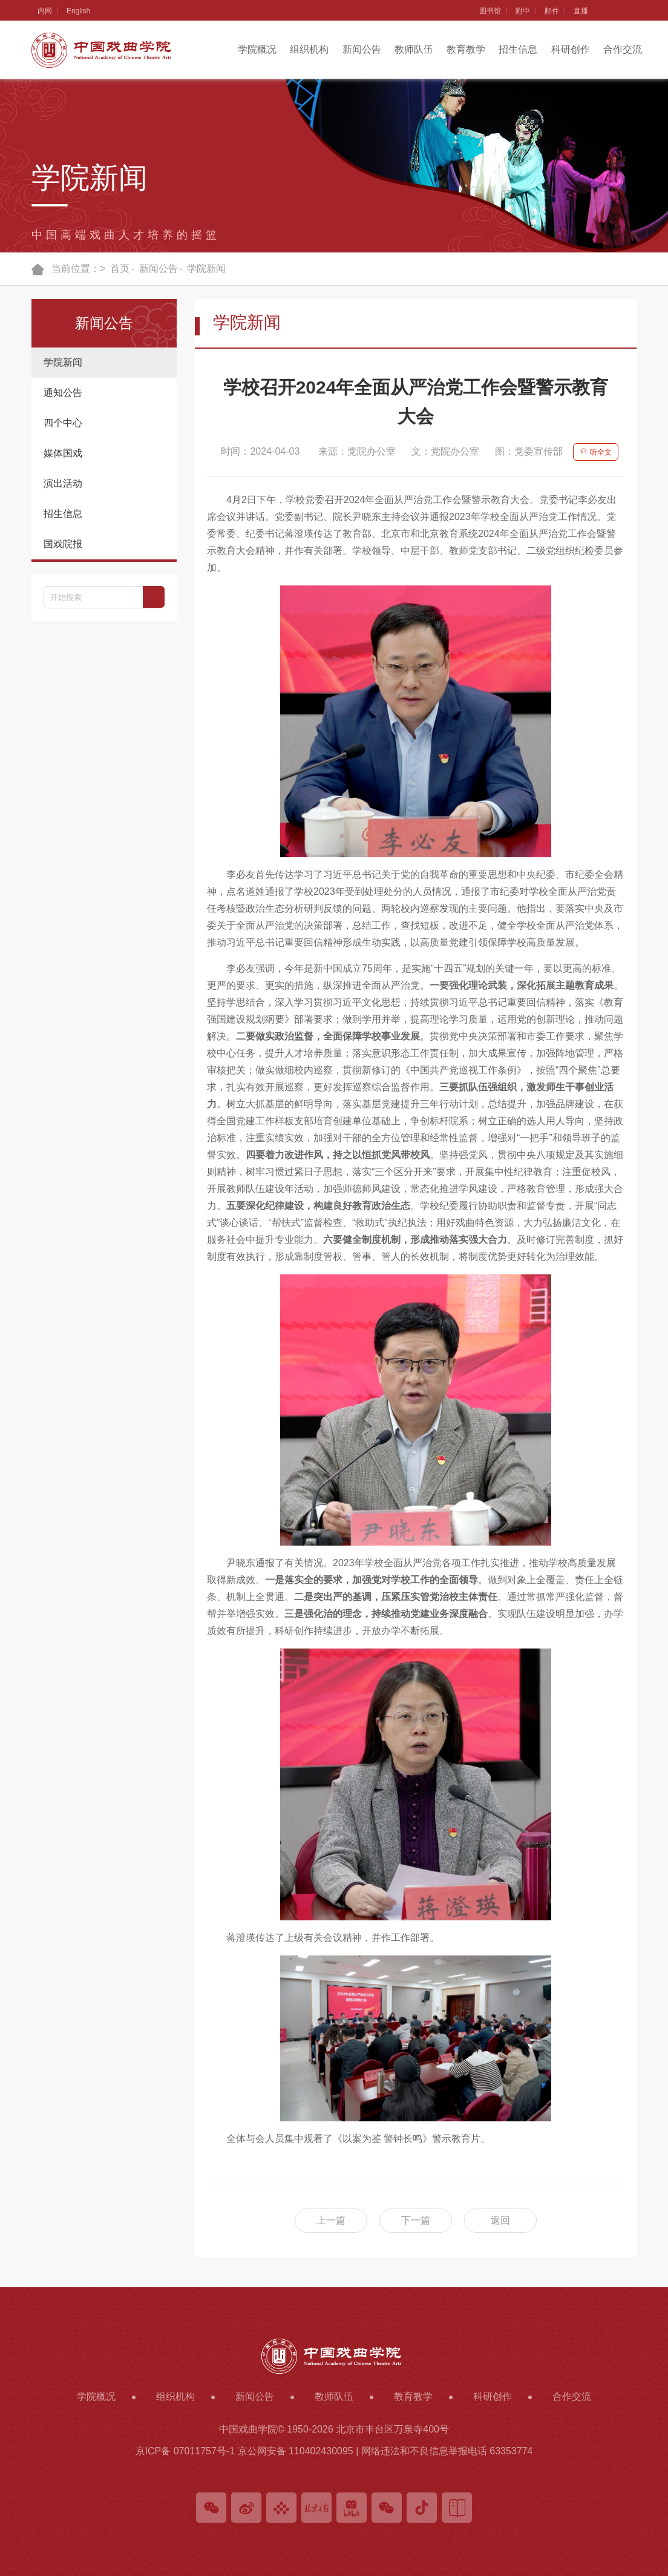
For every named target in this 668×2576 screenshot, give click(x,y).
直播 (581, 11)
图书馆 (490, 11)
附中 (523, 11)
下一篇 (415, 2220)
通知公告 (63, 392)
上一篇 (330, 2220)
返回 (500, 2220)
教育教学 (466, 49)
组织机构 (309, 49)
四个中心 (63, 423)
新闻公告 (361, 49)
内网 (45, 11)
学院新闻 (206, 268)
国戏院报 (63, 544)
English (78, 11)
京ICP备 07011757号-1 (185, 2451)
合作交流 (622, 49)
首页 (119, 268)
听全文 (595, 452)
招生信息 (518, 49)
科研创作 (570, 49)
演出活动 (63, 483)
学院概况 (257, 49)
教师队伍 (414, 49)
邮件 (552, 11)
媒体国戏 (63, 453)
